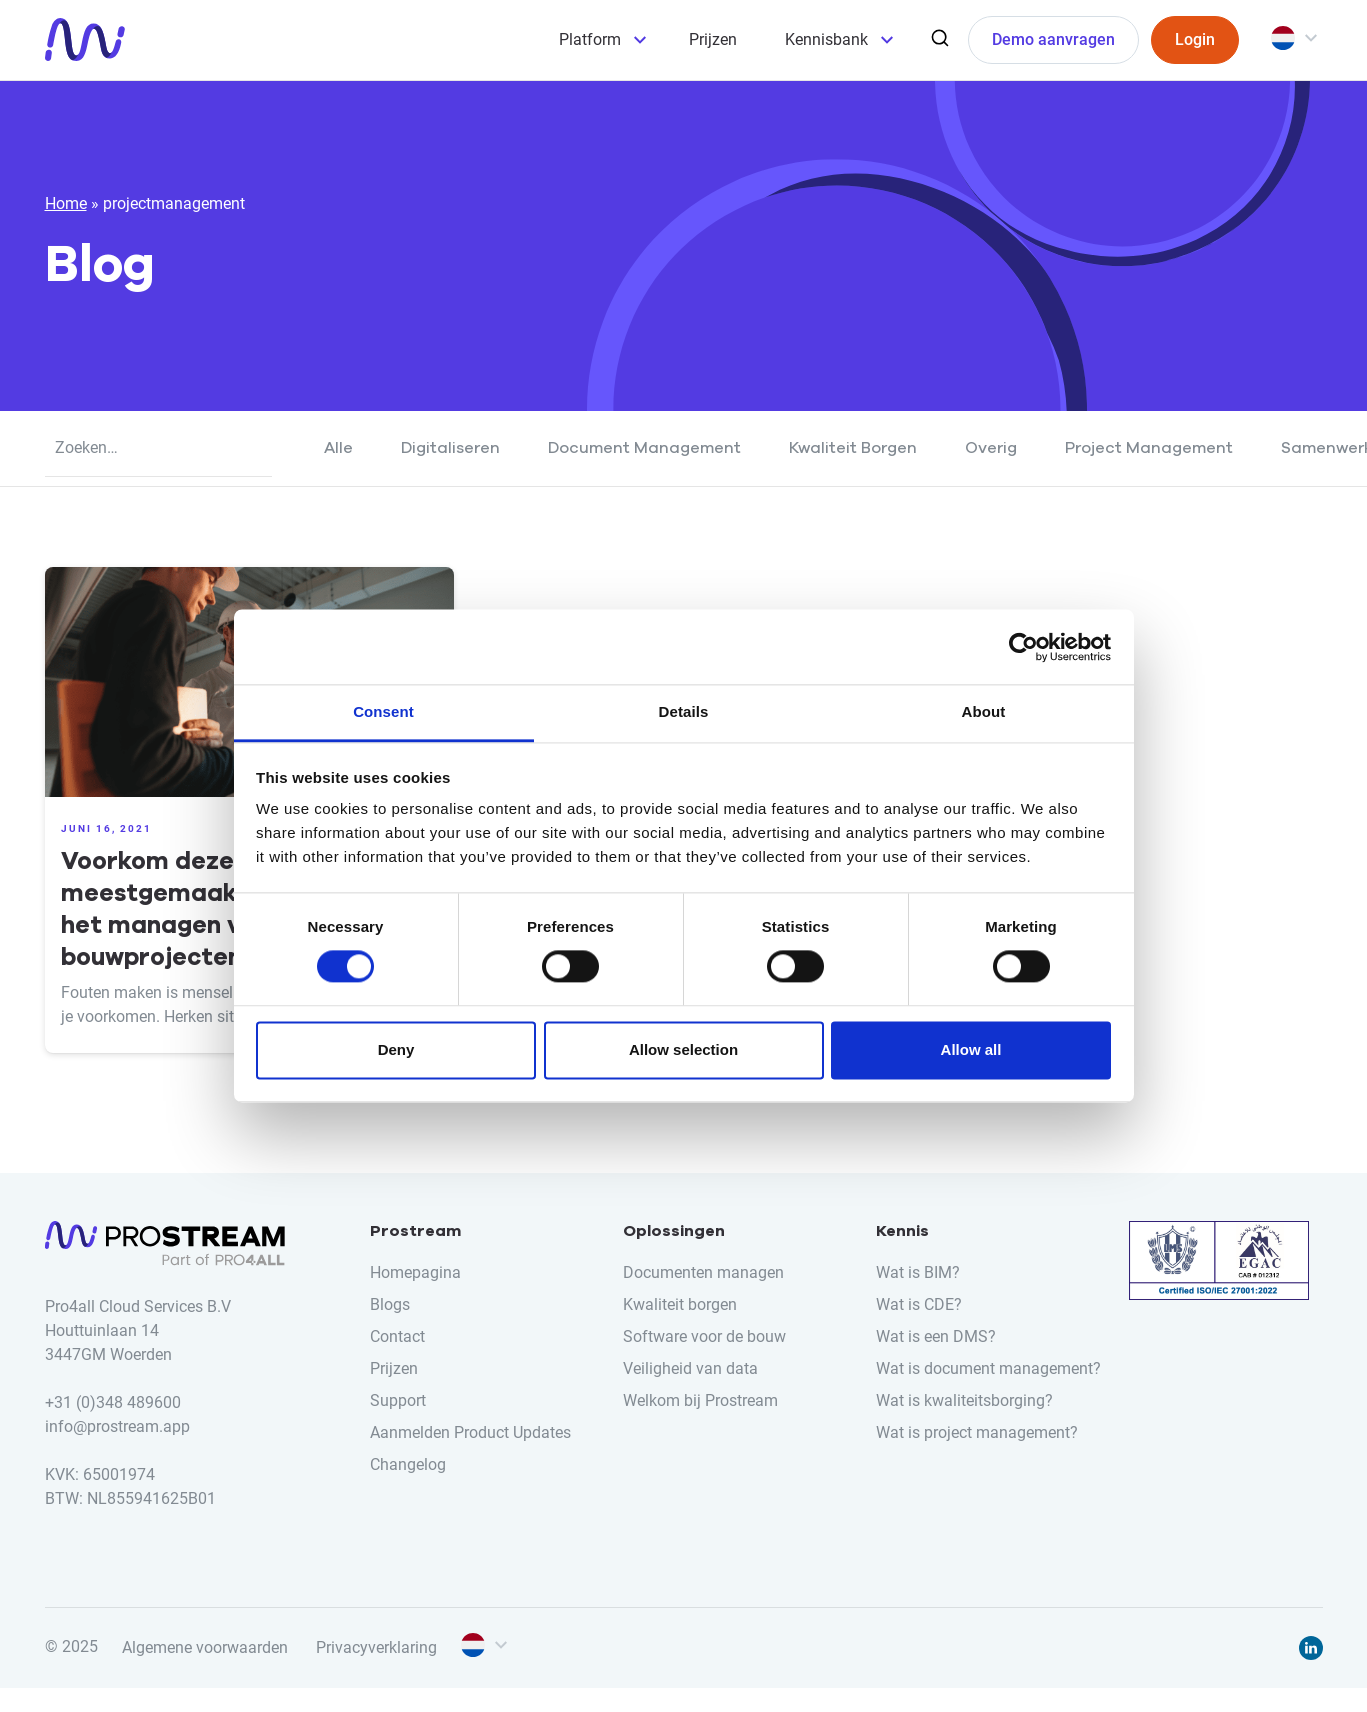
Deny (396, 1049)
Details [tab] (684, 711)
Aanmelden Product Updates (470, 1432)
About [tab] (984, 711)
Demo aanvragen (1053, 39)
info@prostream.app (117, 1426)
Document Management (644, 448)
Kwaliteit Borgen (853, 448)
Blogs (390, 1304)
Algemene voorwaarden (205, 1647)
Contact (397, 1336)
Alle (338, 448)
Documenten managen (703, 1272)
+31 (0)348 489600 (113, 1402)
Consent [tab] (383, 711)
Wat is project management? (977, 1432)
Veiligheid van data (690, 1368)
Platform (590, 39)
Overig (991, 448)
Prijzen (713, 39)
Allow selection (683, 1049)
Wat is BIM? (918, 1272)
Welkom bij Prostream (700, 1400)
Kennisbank (826, 39)
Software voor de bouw (704, 1336)
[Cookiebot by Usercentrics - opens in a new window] (1023, 647)
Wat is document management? (988, 1368)
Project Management (1149, 448)
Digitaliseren (450, 448)
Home (66, 203)
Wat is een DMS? (936, 1336)
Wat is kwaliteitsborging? (964, 1400)
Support (398, 1400)
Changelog (408, 1464)
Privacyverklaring (376, 1647)
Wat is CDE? (919, 1304)
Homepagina (415, 1272)
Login (1195, 39)
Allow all (971, 1049)
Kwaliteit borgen (680, 1304)
